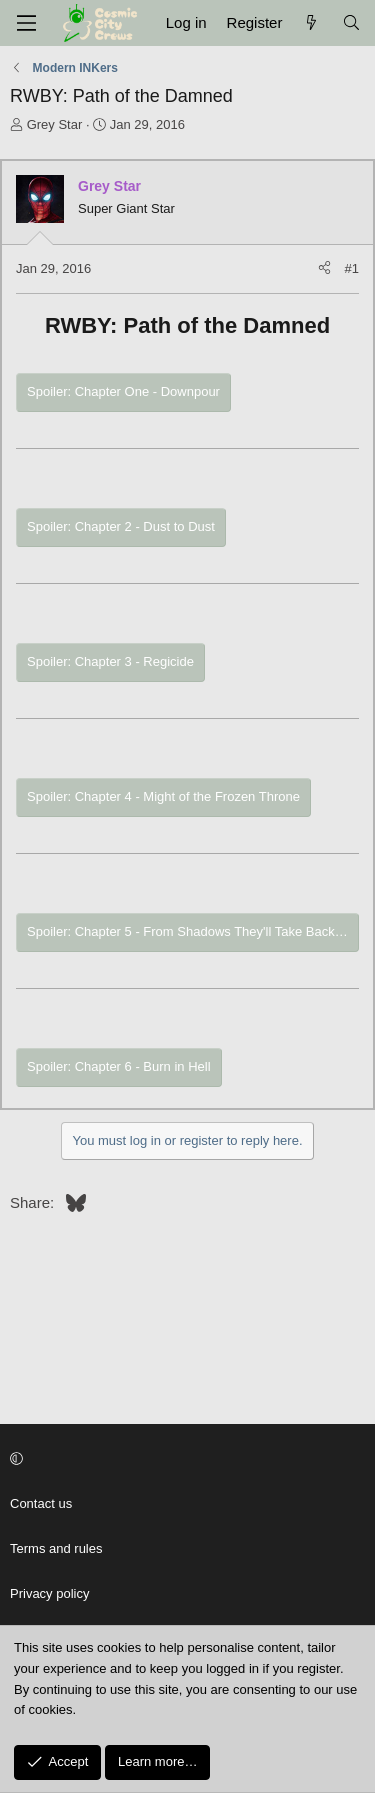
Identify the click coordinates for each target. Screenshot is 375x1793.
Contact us (41, 1503)
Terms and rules (56, 1548)
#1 (352, 268)
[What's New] (311, 23)
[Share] (324, 269)
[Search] (351, 23)
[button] (184, 1460)
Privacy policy (49, 1593)
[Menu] (26, 23)
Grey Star (55, 124)
